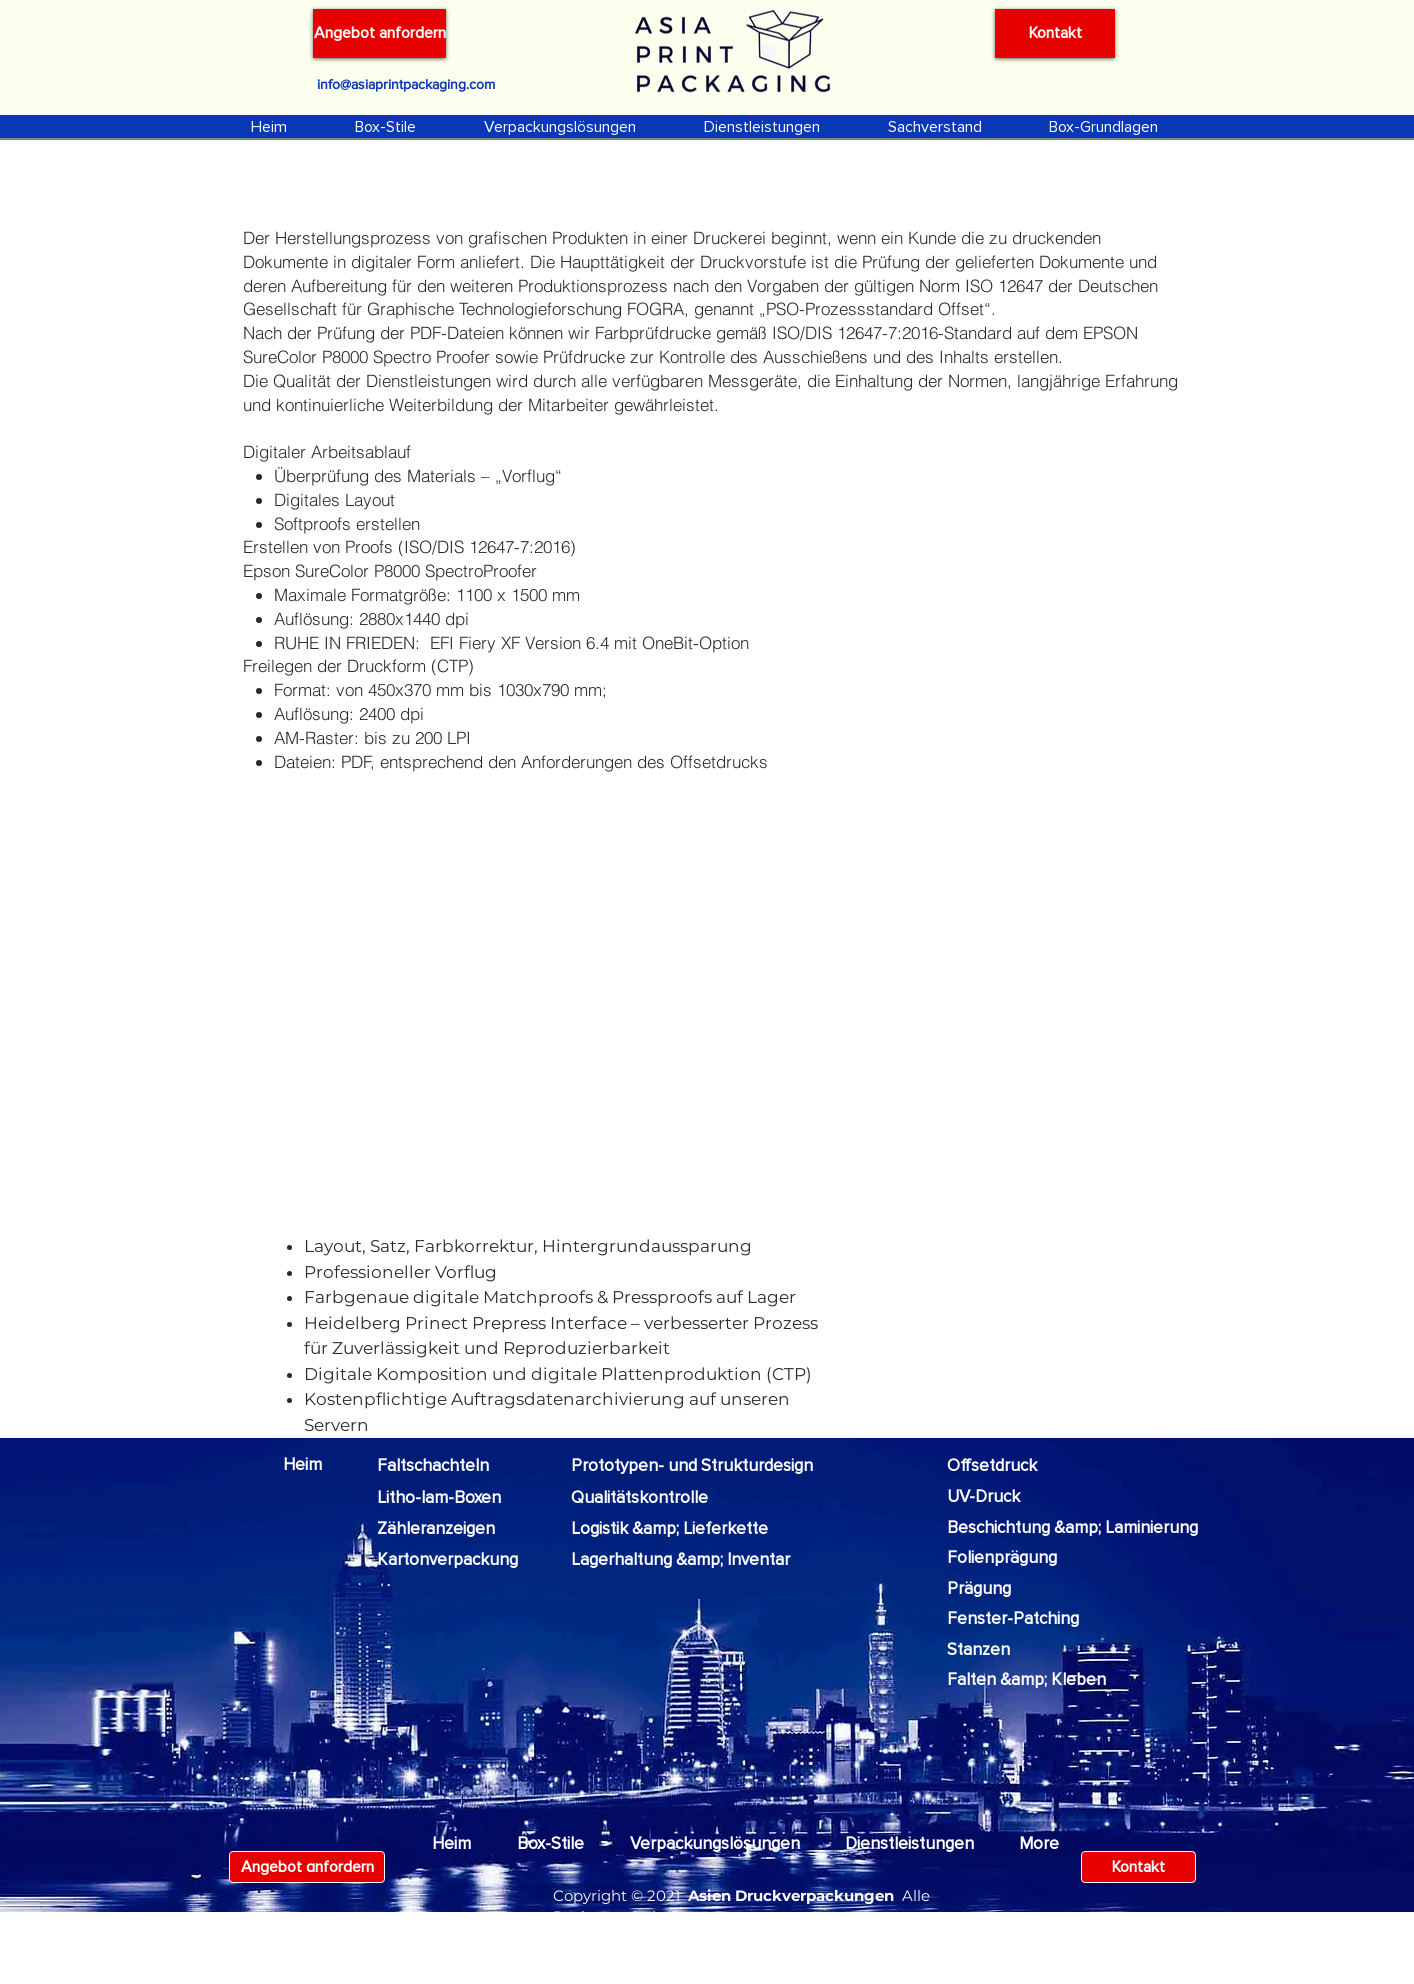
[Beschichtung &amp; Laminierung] (1072, 1528)
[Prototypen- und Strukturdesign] (697, 1466)
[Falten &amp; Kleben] (1026, 1680)
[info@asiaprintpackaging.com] (405, 84)
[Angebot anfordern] (379, 33)
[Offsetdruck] (1009, 1466)
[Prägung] (995, 1589)
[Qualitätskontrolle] (639, 1498)
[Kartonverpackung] (458, 1560)
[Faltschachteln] (446, 1466)
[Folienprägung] (1006, 1558)
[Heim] (312, 1465)
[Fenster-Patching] (1022, 1619)
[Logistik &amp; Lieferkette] (673, 1529)
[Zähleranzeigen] (452, 1529)
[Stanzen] (995, 1650)
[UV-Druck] (996, 1497)
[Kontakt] (1055, 33)
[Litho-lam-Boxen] (446, 1498)
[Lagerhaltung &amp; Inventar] (680, 1560)
